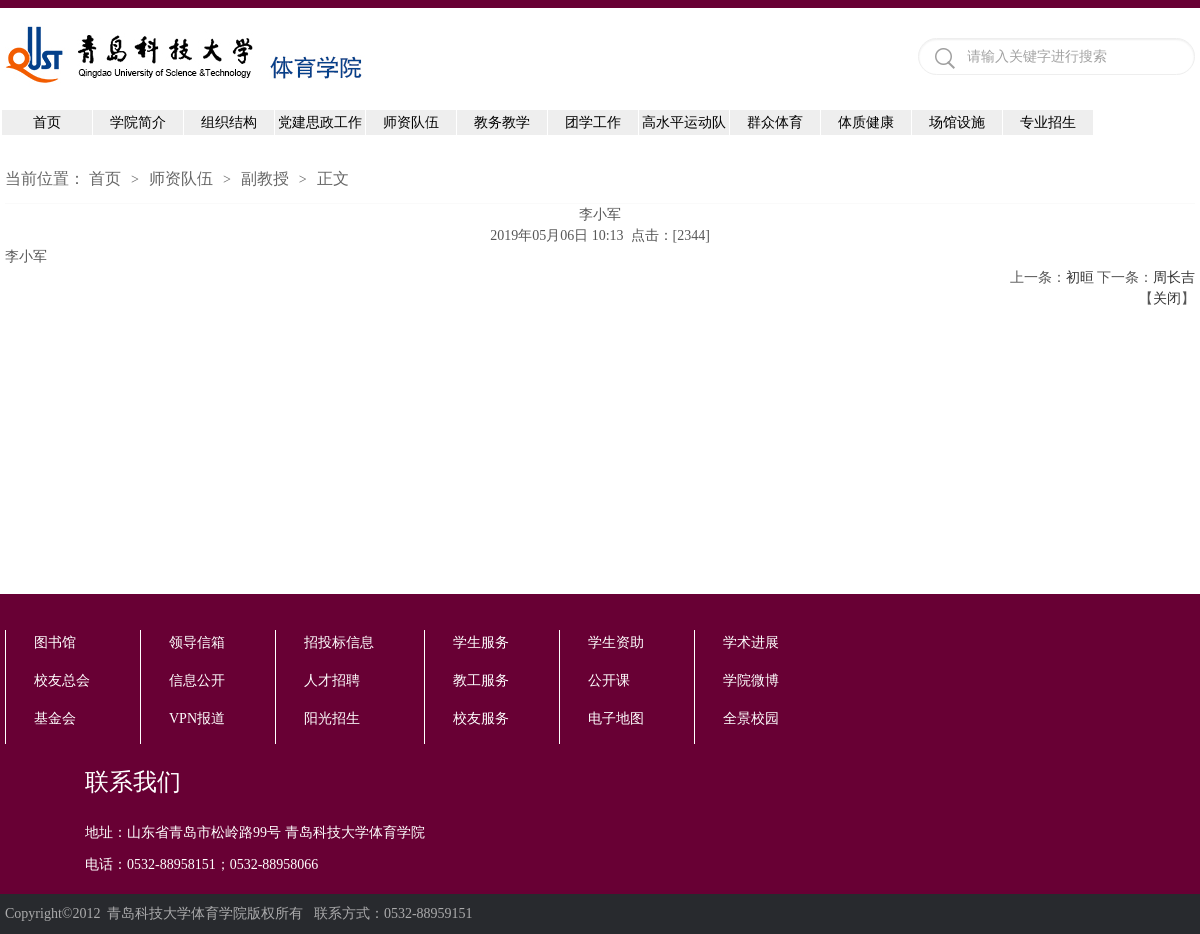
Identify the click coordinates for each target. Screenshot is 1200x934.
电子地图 (616, 718)
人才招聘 (332, 680)
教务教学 (502, 122)
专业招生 (1048, 122)
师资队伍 (411, 122)
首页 (47, 122)
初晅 (1080, 277)
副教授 (265, 178)
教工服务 (481, 680)
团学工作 (593, 122)
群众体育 (775, 122)
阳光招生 (332, 718)
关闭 (1167, 298)
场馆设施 (957, 122)
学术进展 (751, 642)
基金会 (55, 718)
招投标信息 (339, 642)
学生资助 (616, 642)
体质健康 (866, 122)
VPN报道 (197, 718)
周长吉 (1174, 277)
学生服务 (481, 642)
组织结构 (229, 122)
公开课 (609, 680)
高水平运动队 (684, 122)
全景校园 (751, 718)
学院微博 (751, 680)
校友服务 (481, 718)
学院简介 (138, 122)
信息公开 (197, 680)
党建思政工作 (320, 122)
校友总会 (62, 680)
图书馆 (55, 642)
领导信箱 (197, 642)
